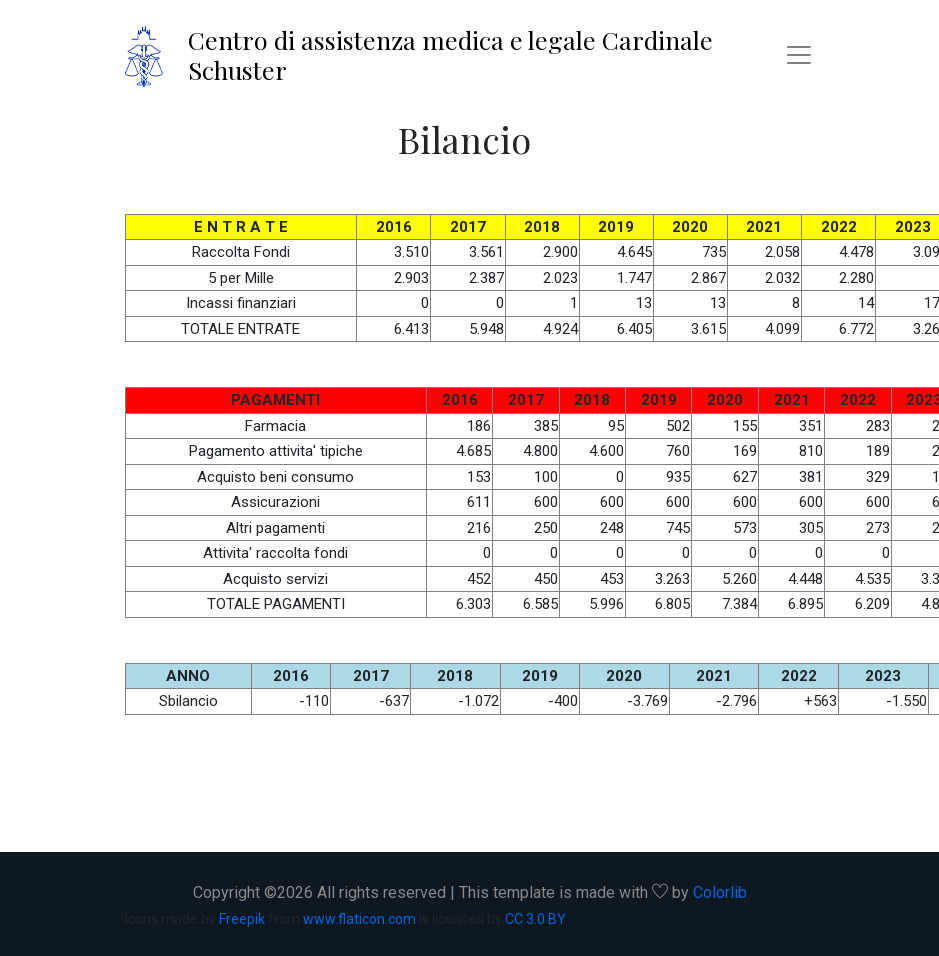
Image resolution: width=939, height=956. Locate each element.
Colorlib (720, 892)
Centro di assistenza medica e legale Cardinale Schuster (450, 54)
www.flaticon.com (359, 919)
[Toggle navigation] (799, 55)
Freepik (242, 919)
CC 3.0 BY (535, 919)
